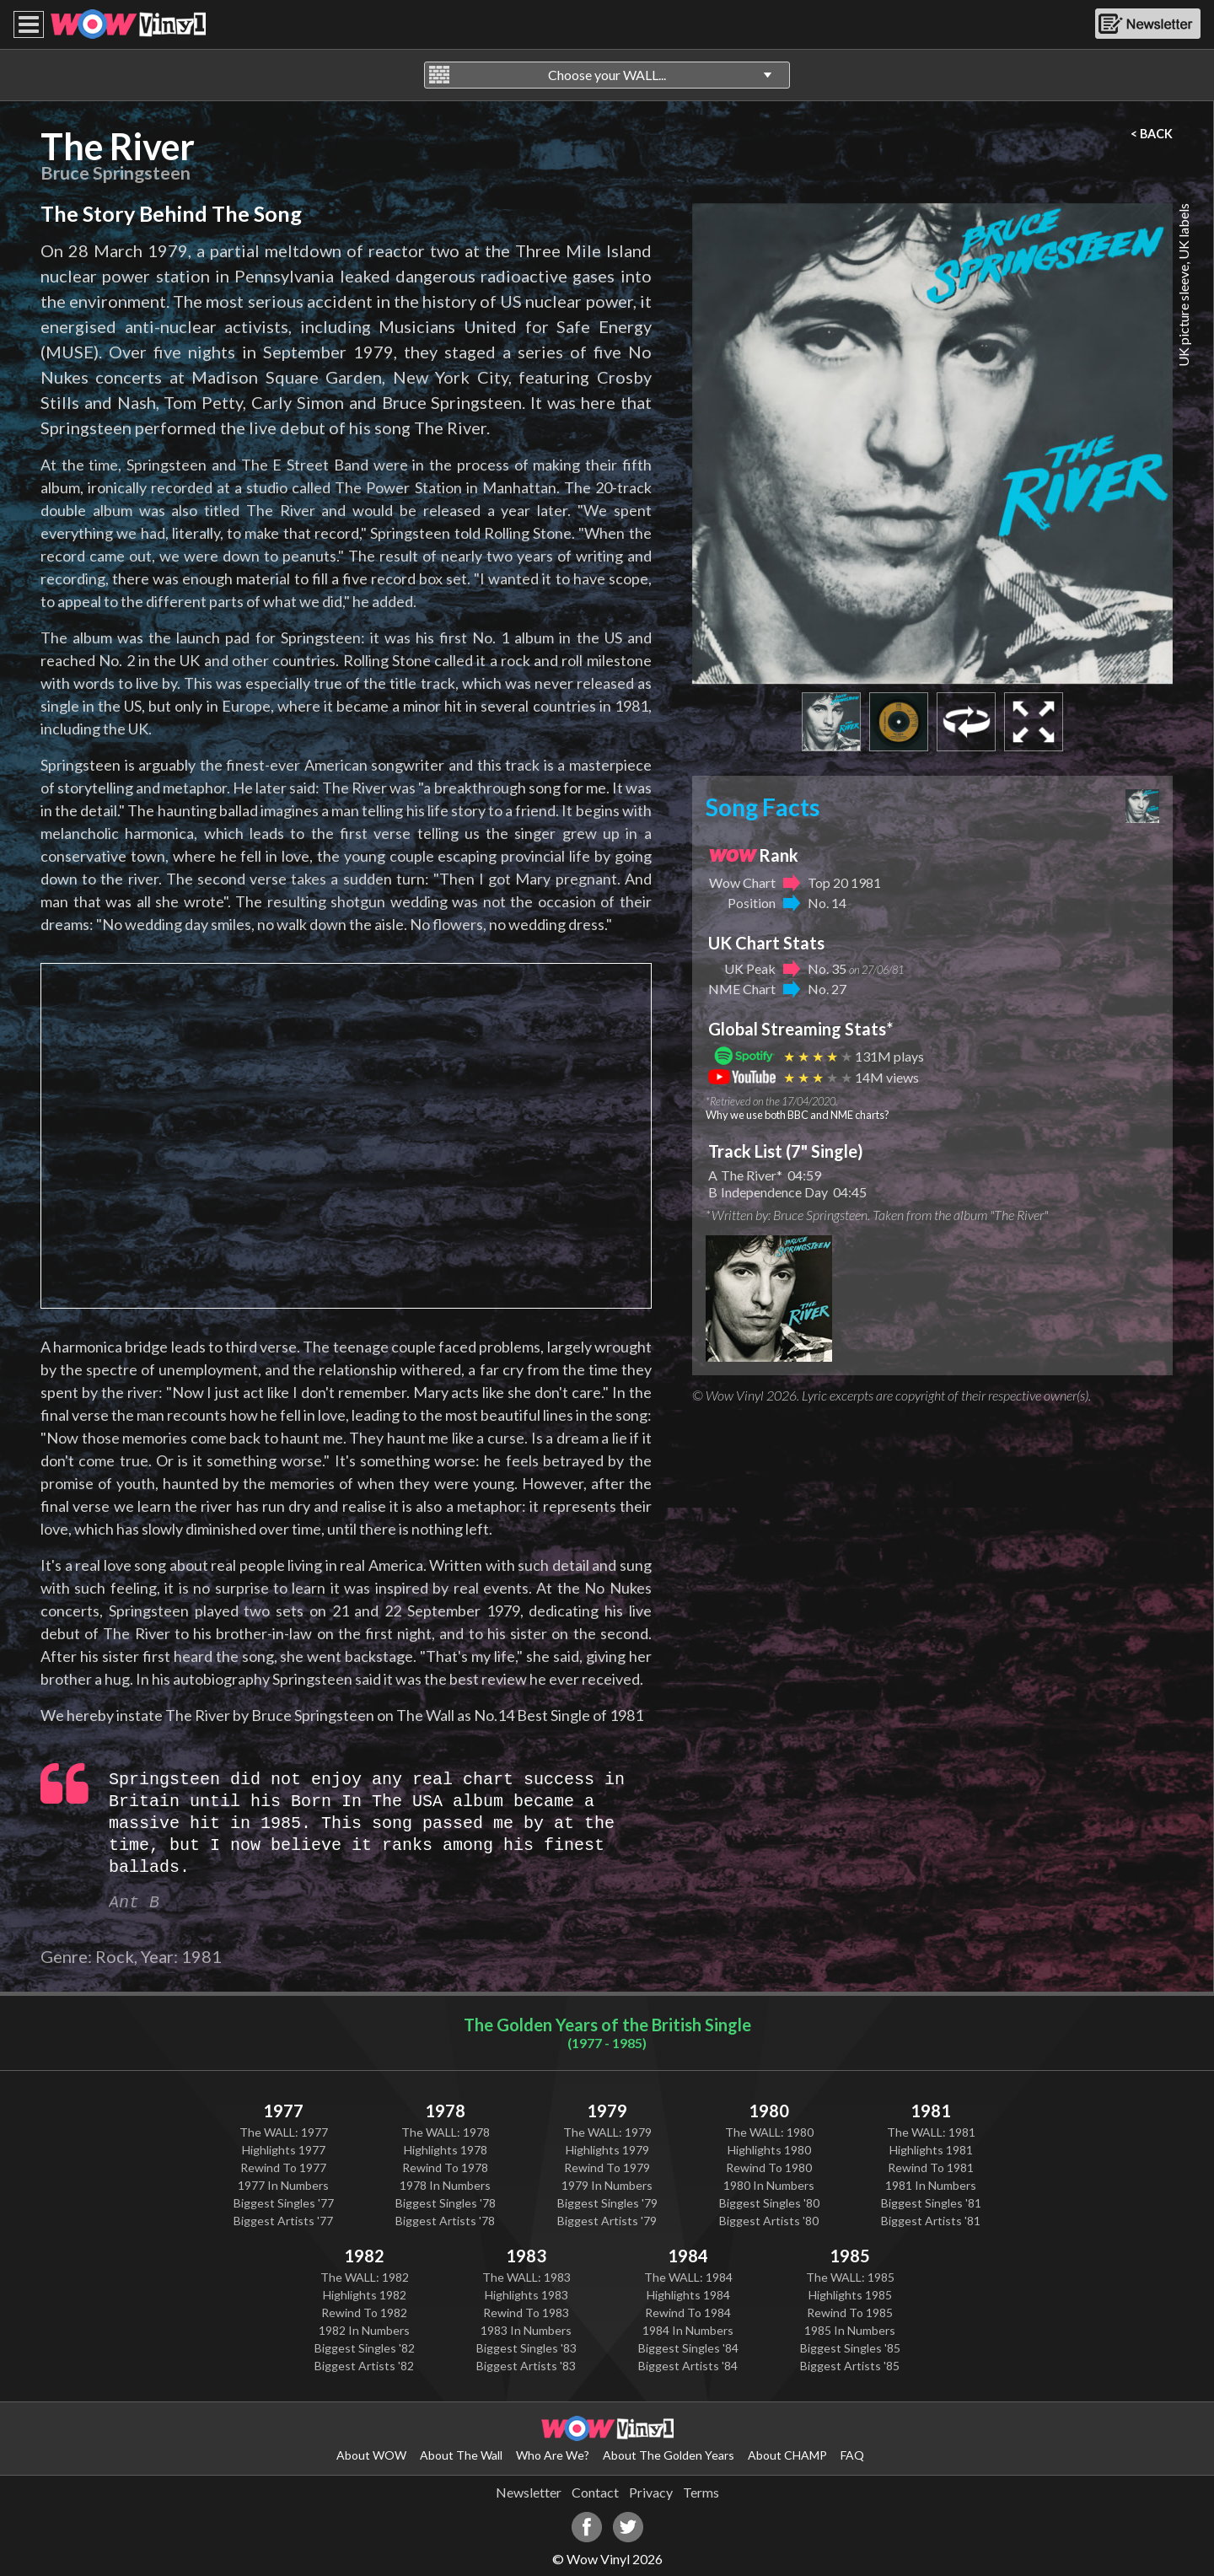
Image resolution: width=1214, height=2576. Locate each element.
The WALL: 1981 (931, 2132)
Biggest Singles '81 (931, 2203)
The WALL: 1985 (850, 2277)
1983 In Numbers (526, 2330)
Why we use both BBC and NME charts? (797, 1114)
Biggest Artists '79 (607, 2220)
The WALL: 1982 (364, 2277)
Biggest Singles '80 (769, 2203)
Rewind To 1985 (850, 2312)
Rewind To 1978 (445, 2167)
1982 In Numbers (364, 2330)
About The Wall (461, 2455)
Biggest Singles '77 (284, 2203)
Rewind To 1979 (607, 2167)
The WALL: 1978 (445, 2132)
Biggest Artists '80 (769, 2220)
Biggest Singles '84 (688, 2348)
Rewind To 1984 (688, 2312)
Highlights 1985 (850, 2295)
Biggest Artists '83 (526, 2365)
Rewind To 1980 (769, 2167)
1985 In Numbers (849, 2330)
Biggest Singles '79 (607, 2203)
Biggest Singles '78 (445, 2203)
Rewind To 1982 (364, 2312)
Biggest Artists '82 (364, 2365)
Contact (595, 2492)
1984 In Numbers (687, 2330)
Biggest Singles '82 (364, 2348)
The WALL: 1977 (283, 2132)
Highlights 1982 (364, 2295)
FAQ (852, 2455)
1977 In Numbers (283, 2185)
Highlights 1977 (283, 2150)
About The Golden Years (668, 2455)
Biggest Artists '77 (283, 2220)
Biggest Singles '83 (526, 2348)
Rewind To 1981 (931, 2167)
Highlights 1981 (931, 2150)
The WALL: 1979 (607, 2132)
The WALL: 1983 (526, 2277)
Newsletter (528, 2492)
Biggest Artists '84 (688, 2365)
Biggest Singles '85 (850, 2348)
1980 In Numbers (768, 2185)
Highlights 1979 (607, 2150)
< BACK (1152, 133)
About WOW (371, 2455)
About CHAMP (787, 2455)
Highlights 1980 (769, 2150)
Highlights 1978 (445, 2150)
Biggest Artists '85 (850, 2365)
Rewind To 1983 (526, 2312)
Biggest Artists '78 (445, 2220)
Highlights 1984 (688, 2295)
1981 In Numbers (930, 2185)
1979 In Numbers (607, 2185)
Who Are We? (552, 2455)
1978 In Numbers (445, 2185)
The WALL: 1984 (688, 2277)
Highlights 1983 (526, 2295)
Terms (701, 2492)
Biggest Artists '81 (930, 2220)
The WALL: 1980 (769, 2132)
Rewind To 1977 (283, 2167)
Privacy (651, 2492)
